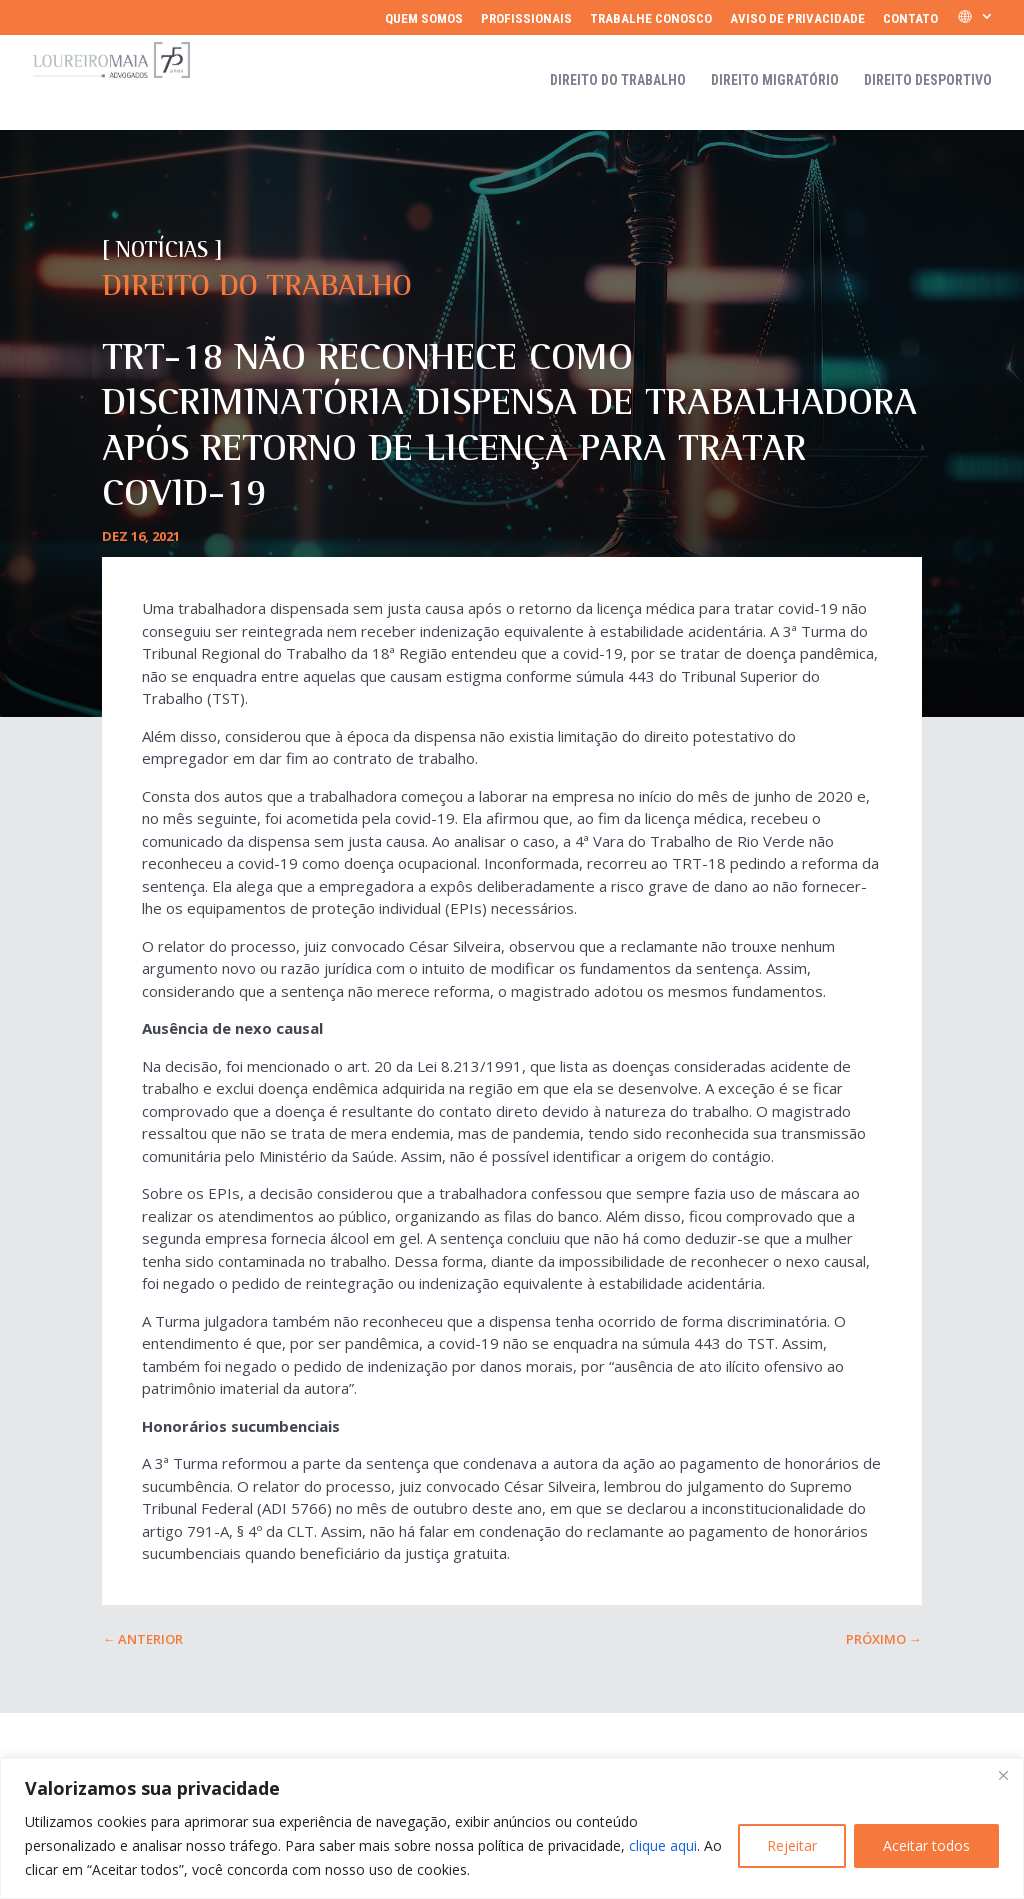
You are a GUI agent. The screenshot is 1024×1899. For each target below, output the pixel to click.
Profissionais (526, 19)
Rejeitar (792, 1845)
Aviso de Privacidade (797, 19)
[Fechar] (1003, 1775)
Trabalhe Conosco (651, 19)
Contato (910, 19)
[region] (512, 1828)
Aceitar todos (926, 1845)
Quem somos (424, 19)
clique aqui (663, 1845)
